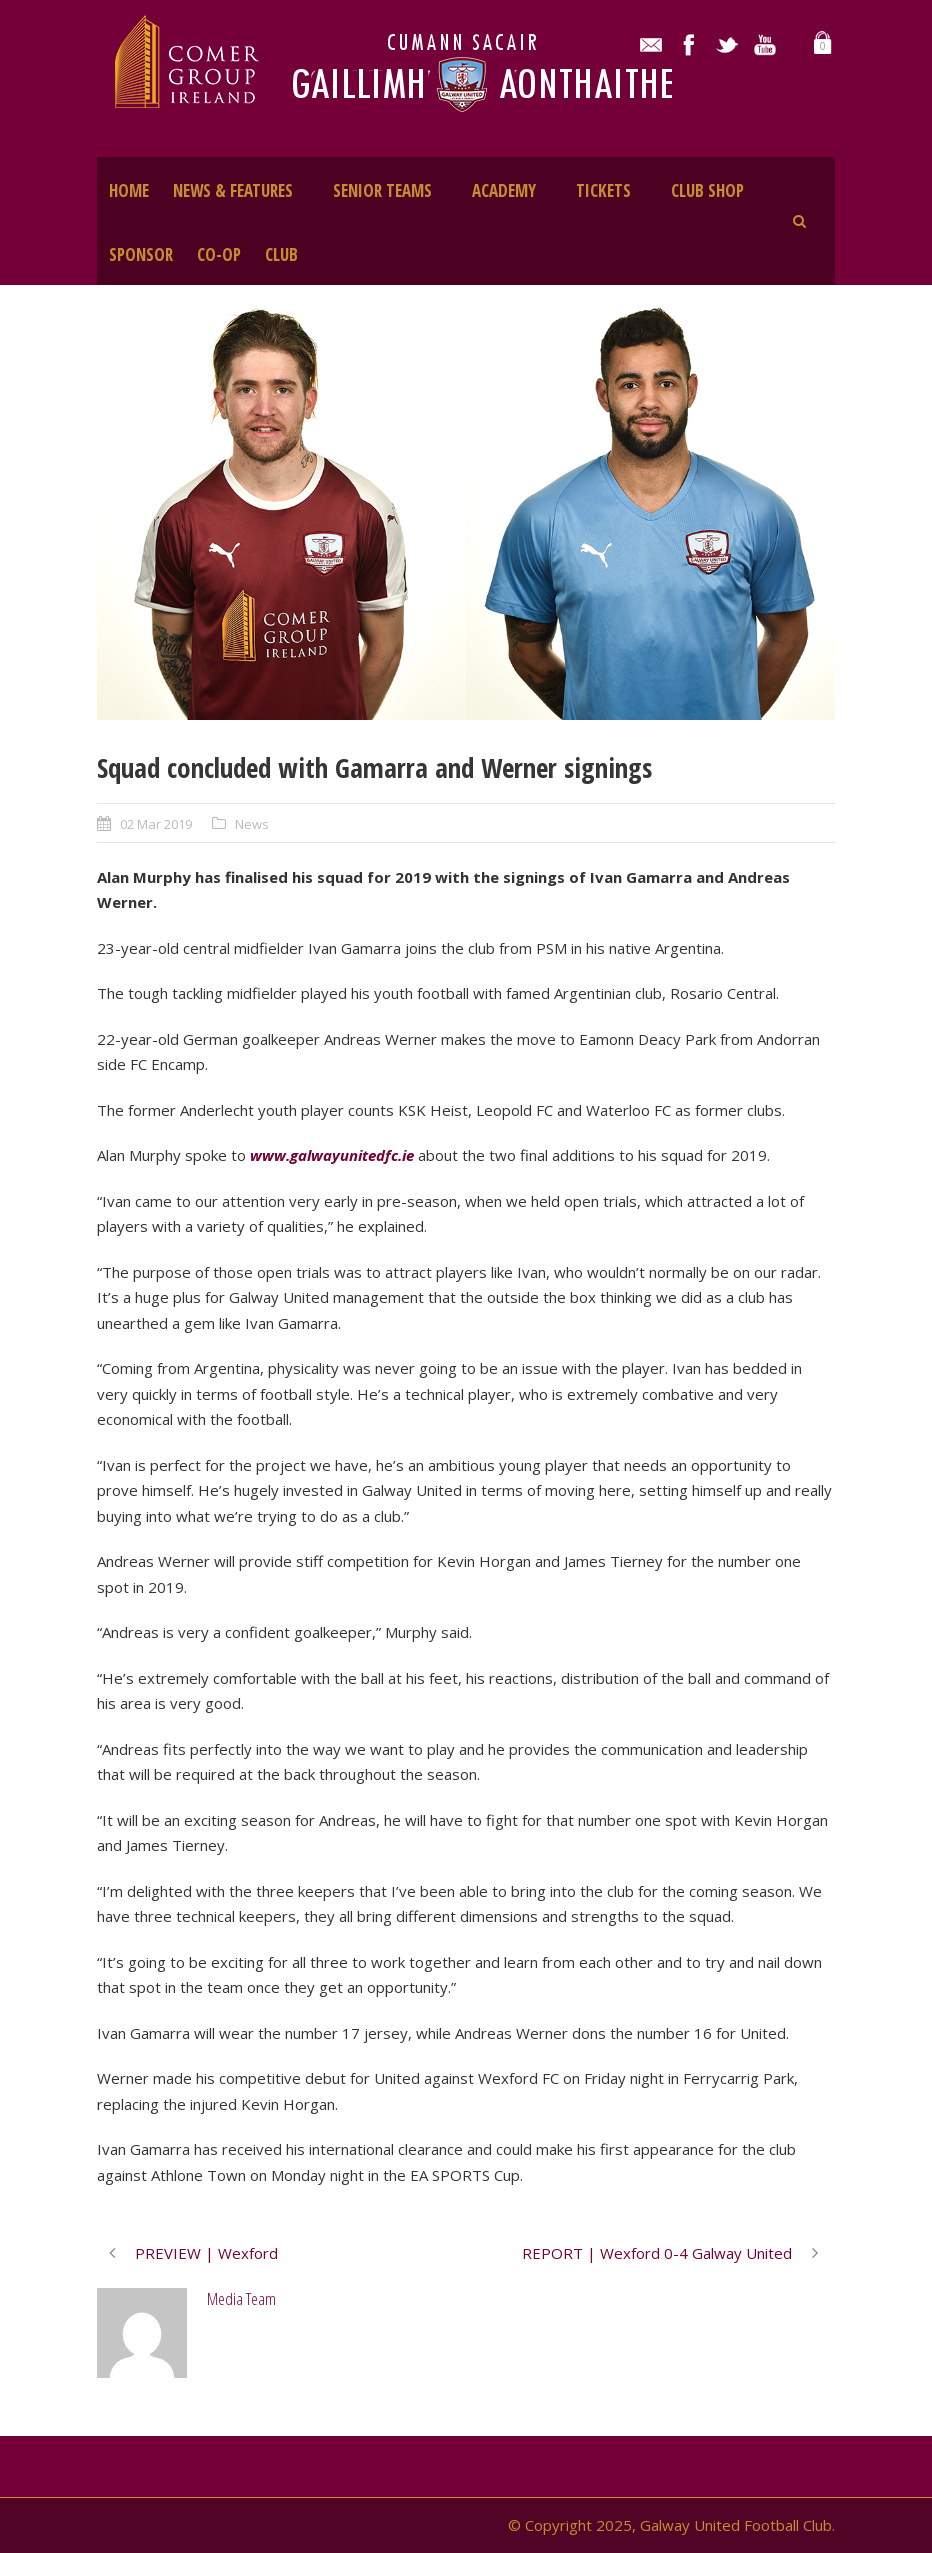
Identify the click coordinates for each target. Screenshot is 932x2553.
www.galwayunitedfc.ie (332, 1155)
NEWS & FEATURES (233, 190)
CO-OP (219, 254)
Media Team (241, 2298)
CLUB (281, 254)
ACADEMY (504, 190)
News (252, 824)
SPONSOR (141, 254)
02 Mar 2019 (156, 824)
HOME (129, 190)
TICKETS (603, 190)
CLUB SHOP (707, 190)
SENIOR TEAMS (382, 190)
